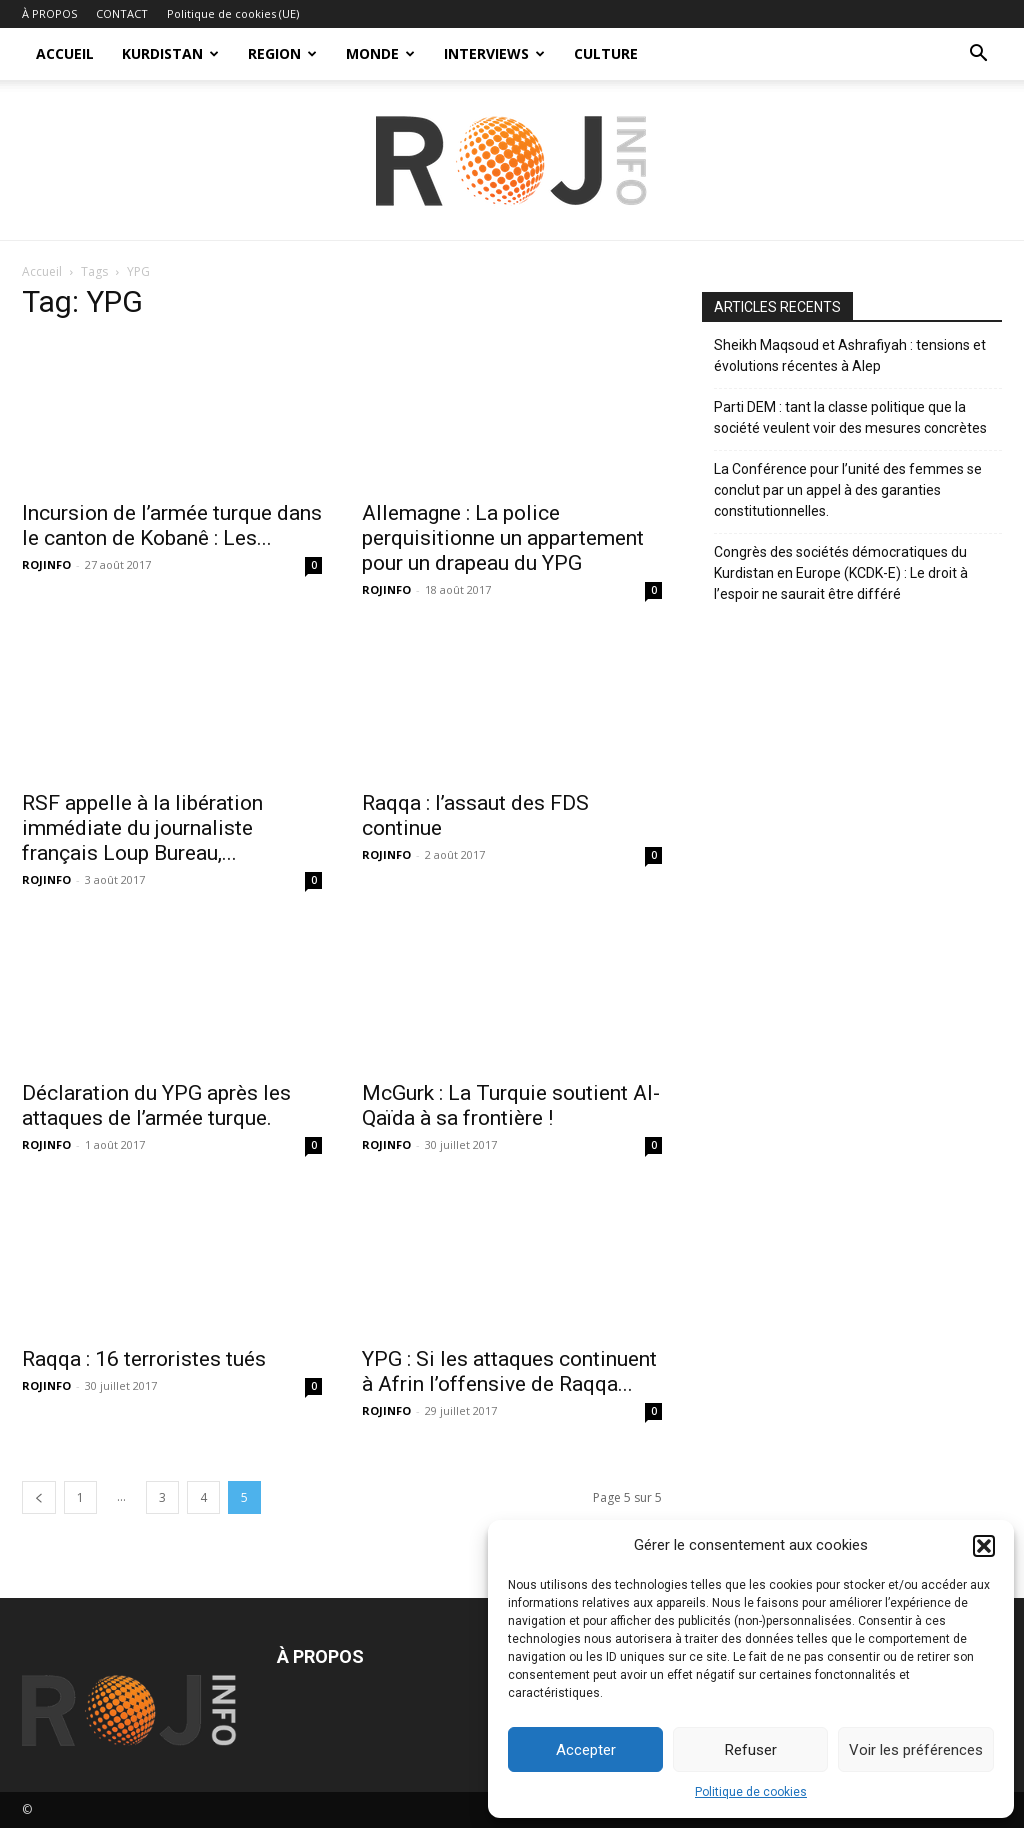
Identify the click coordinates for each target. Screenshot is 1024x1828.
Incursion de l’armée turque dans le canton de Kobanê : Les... (172, 525)
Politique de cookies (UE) (233, 13)
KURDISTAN (170, 53)
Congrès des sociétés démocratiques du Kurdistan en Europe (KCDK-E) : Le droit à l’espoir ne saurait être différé (841, 573)
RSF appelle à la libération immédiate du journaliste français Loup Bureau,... (142, 828)
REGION (282, 53)
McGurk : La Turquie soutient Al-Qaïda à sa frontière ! (511, 1105)
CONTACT (122, 13)
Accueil (42, 271)
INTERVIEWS (494, 53)
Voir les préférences (916, 1750)
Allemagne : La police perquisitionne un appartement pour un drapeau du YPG (503, 538)
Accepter (586, 1750)
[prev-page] (39, 1497)
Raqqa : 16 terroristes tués (144, 1359)
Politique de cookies (751, 1792)
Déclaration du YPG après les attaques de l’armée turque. (156, 1105)
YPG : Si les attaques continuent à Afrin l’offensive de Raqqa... (509, 1371)
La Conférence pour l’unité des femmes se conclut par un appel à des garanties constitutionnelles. (848, 490)
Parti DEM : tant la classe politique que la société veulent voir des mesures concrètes (850, 417)
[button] (984, 1546)
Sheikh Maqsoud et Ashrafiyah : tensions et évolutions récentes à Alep (850, 355)
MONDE (380, 53)
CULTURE (606, 53)
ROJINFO (46, 564)
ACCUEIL (65, 53)
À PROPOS (49, 13)
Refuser (751, 1750)
